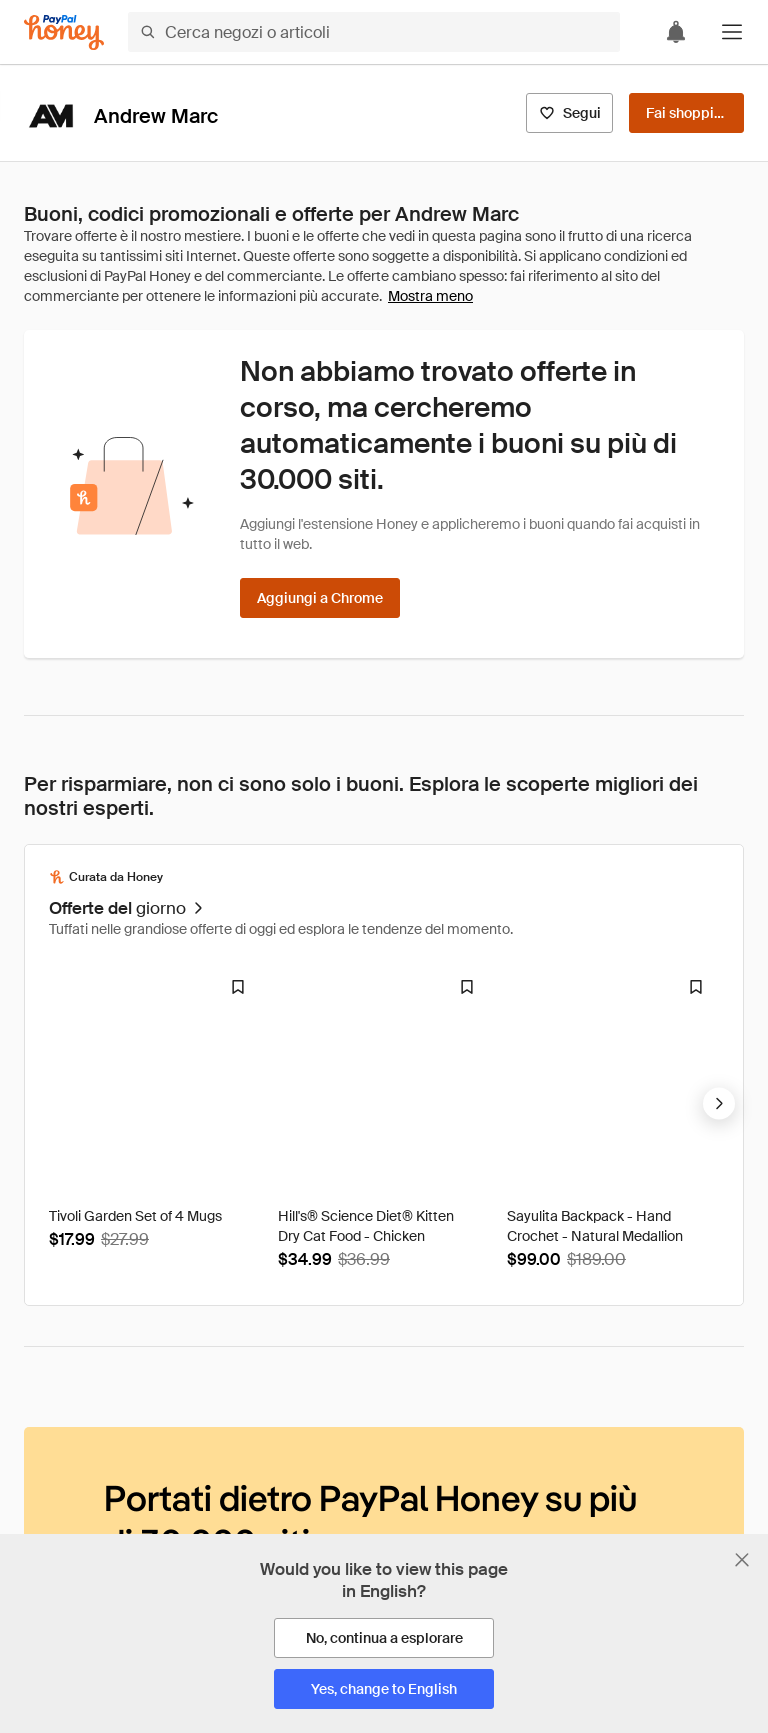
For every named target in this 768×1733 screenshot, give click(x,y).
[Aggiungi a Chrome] (320, 598)
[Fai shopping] (686, 113)
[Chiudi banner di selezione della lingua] (742, 1560)
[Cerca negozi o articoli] (374, 32)
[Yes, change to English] (384, 1689)
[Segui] (569, 113)
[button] (732, 32)
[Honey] (64, 32)
